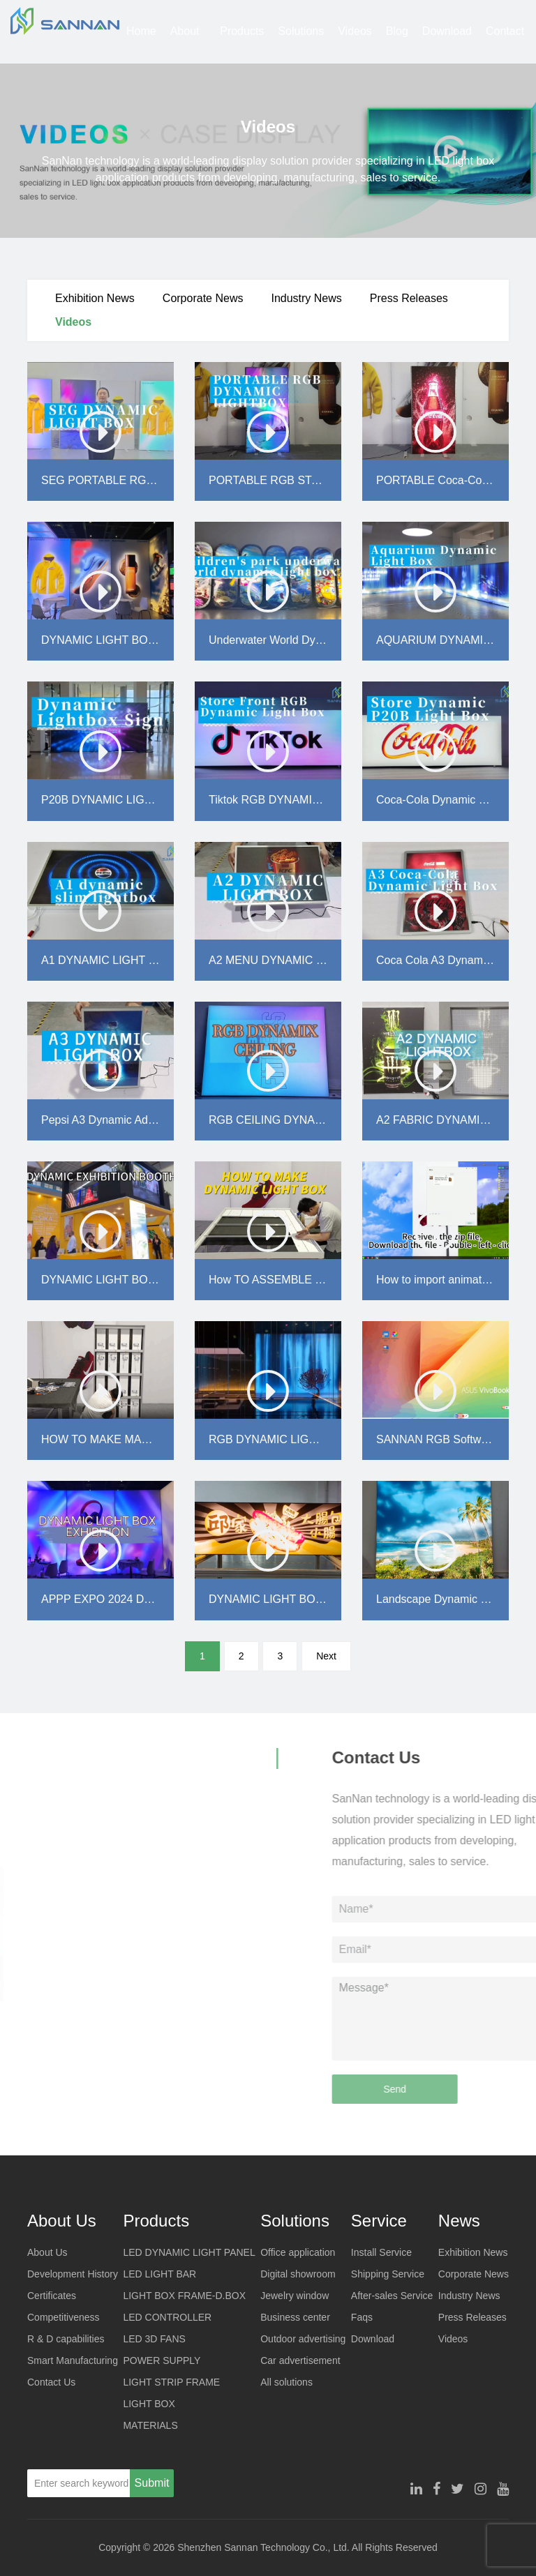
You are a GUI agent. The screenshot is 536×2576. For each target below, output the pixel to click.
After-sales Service (392, 2295)
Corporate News (203, 298)
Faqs (362, 2317)
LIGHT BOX (148, 2403)
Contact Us (505, 44)
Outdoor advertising (302, 2338)
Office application (297, 2252)
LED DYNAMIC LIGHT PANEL (189, 2252)
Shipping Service (387, 2274)
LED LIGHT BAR (159, 2274)
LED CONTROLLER (167, 2317)
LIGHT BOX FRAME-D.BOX (184, 2295)
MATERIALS (150, 2425)
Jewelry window (294, 2295)
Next (326, 1656)
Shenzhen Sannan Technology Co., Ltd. (263, 2547)
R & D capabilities (66, 2338)
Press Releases (409, 298)
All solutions (286, 2382)
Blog (397, 31)
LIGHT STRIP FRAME (171, 2382)
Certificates (51, 2295)
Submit (152, 2483)
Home (141, 31)
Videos (355, 31)
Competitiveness (63, 2317)
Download (447, 31)
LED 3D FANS (154, 2338)
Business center (295, 2317)
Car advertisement (300, 2360)
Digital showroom (297, 2274)
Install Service (381, 2252)
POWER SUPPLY (161, 2360)
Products (242, 31)
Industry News (306, 298)
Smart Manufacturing (72, 2360)
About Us (185, 44)
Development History (72, 2274)
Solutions (301, 31)
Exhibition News (95, 298)
